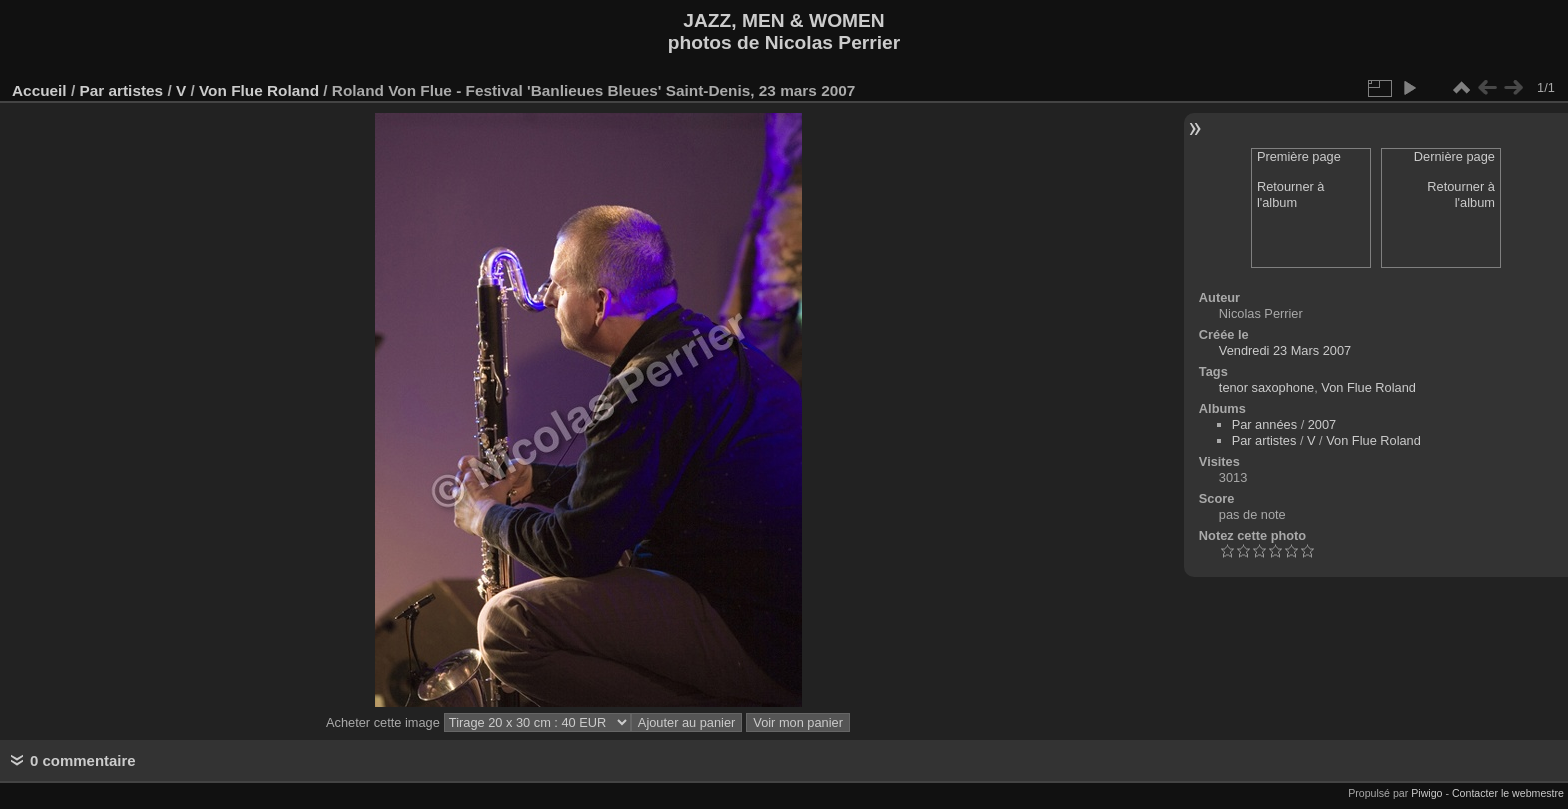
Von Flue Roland (259, 90)
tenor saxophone (1266, 387)
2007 (1322, 424)
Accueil (39, 90)
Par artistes (121, 90)
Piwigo (1426, 793)
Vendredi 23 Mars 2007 (1285, 350)
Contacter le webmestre (1508, 793)
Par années (1264, 424)
